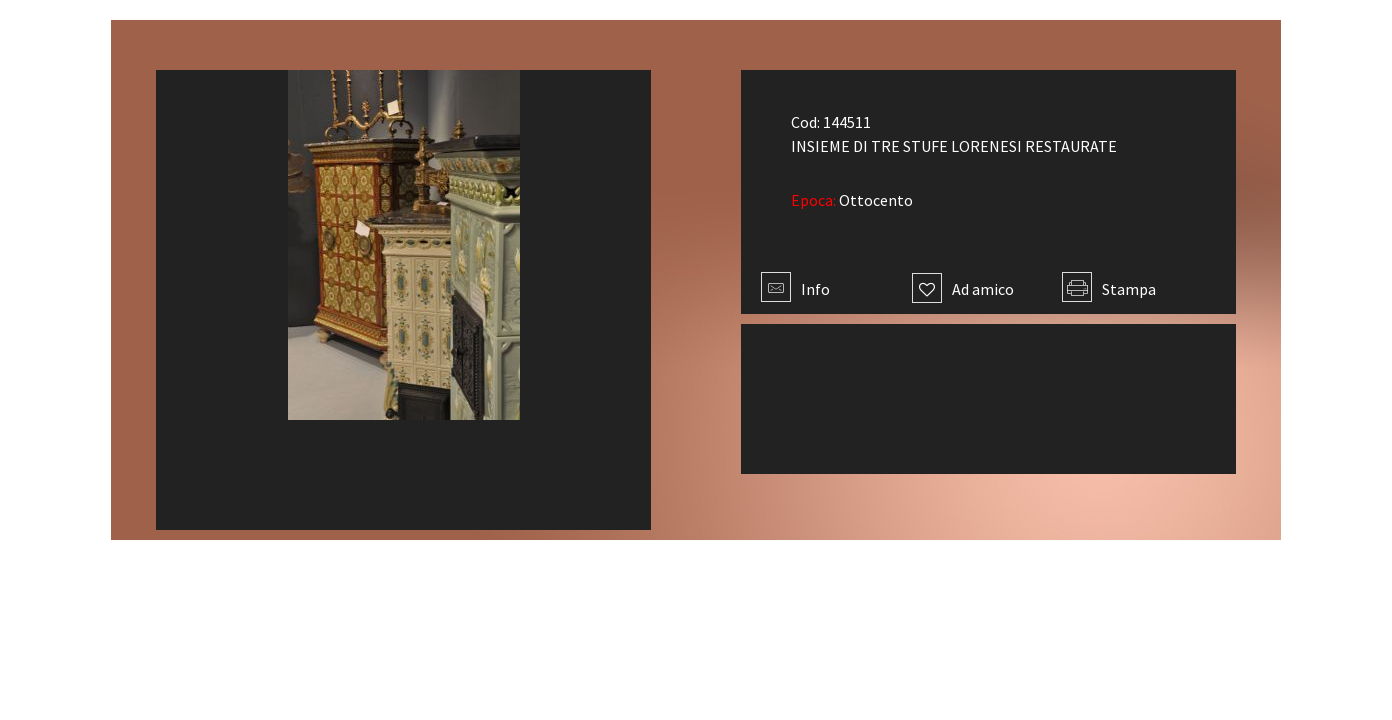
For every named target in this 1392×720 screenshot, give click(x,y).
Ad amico (963, 289)
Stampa (1109, 289)
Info (795, 289)
